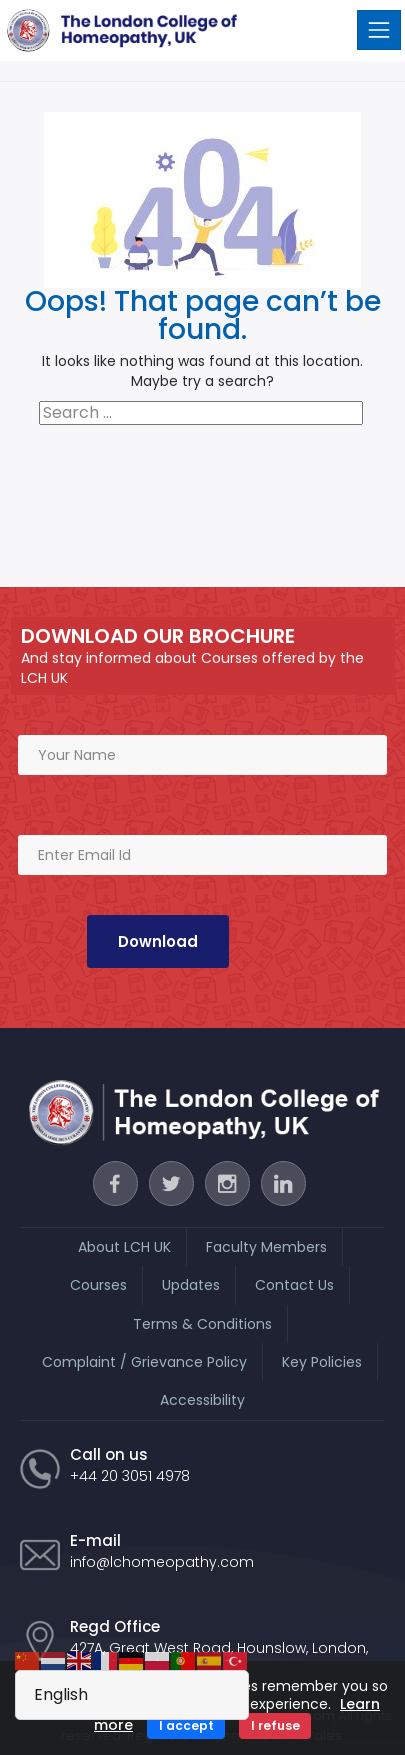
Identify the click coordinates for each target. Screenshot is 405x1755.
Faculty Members (266, 1247)
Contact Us (294, 1285)
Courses (98, 1285)
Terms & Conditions (202, 1324)
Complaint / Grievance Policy (144, 1362)
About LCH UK (124, 1247)
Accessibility (202, 1400)
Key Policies (322, 1362)
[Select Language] (132, 1695)
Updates (191, 1285)
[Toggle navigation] (379, 30)
